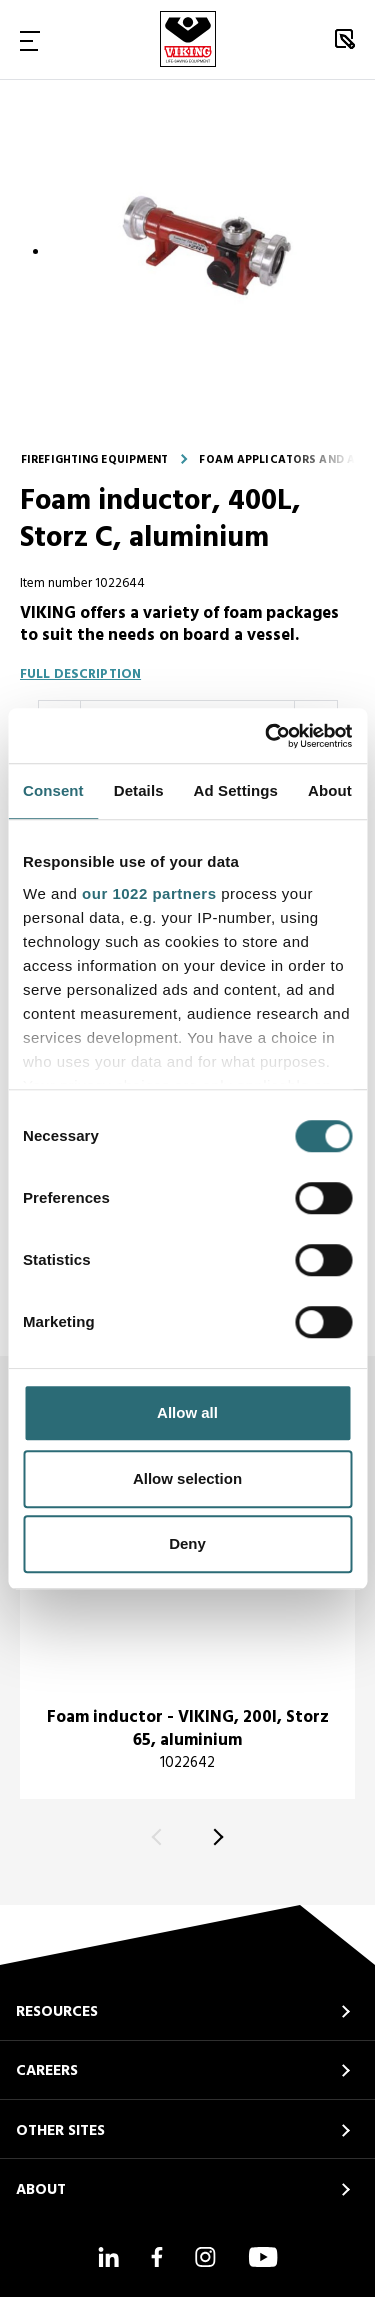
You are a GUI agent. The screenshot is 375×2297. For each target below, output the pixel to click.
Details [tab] (139, 790)
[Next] (215, 1837)
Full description (80, 674)
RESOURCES (57, 2012)
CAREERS (47, 2071)
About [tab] (330, 790)
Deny (187, 1543)
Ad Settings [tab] (236, 790)
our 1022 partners (149, 893)
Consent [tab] (53, 790)
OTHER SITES (60, 2131)
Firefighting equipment (94, 460)
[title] (187, 1617)
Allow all (187, 1412)
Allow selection (187, 1478)
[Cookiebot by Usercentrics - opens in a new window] (267, 736)
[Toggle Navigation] (30, 40)
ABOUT (41, 2190)
